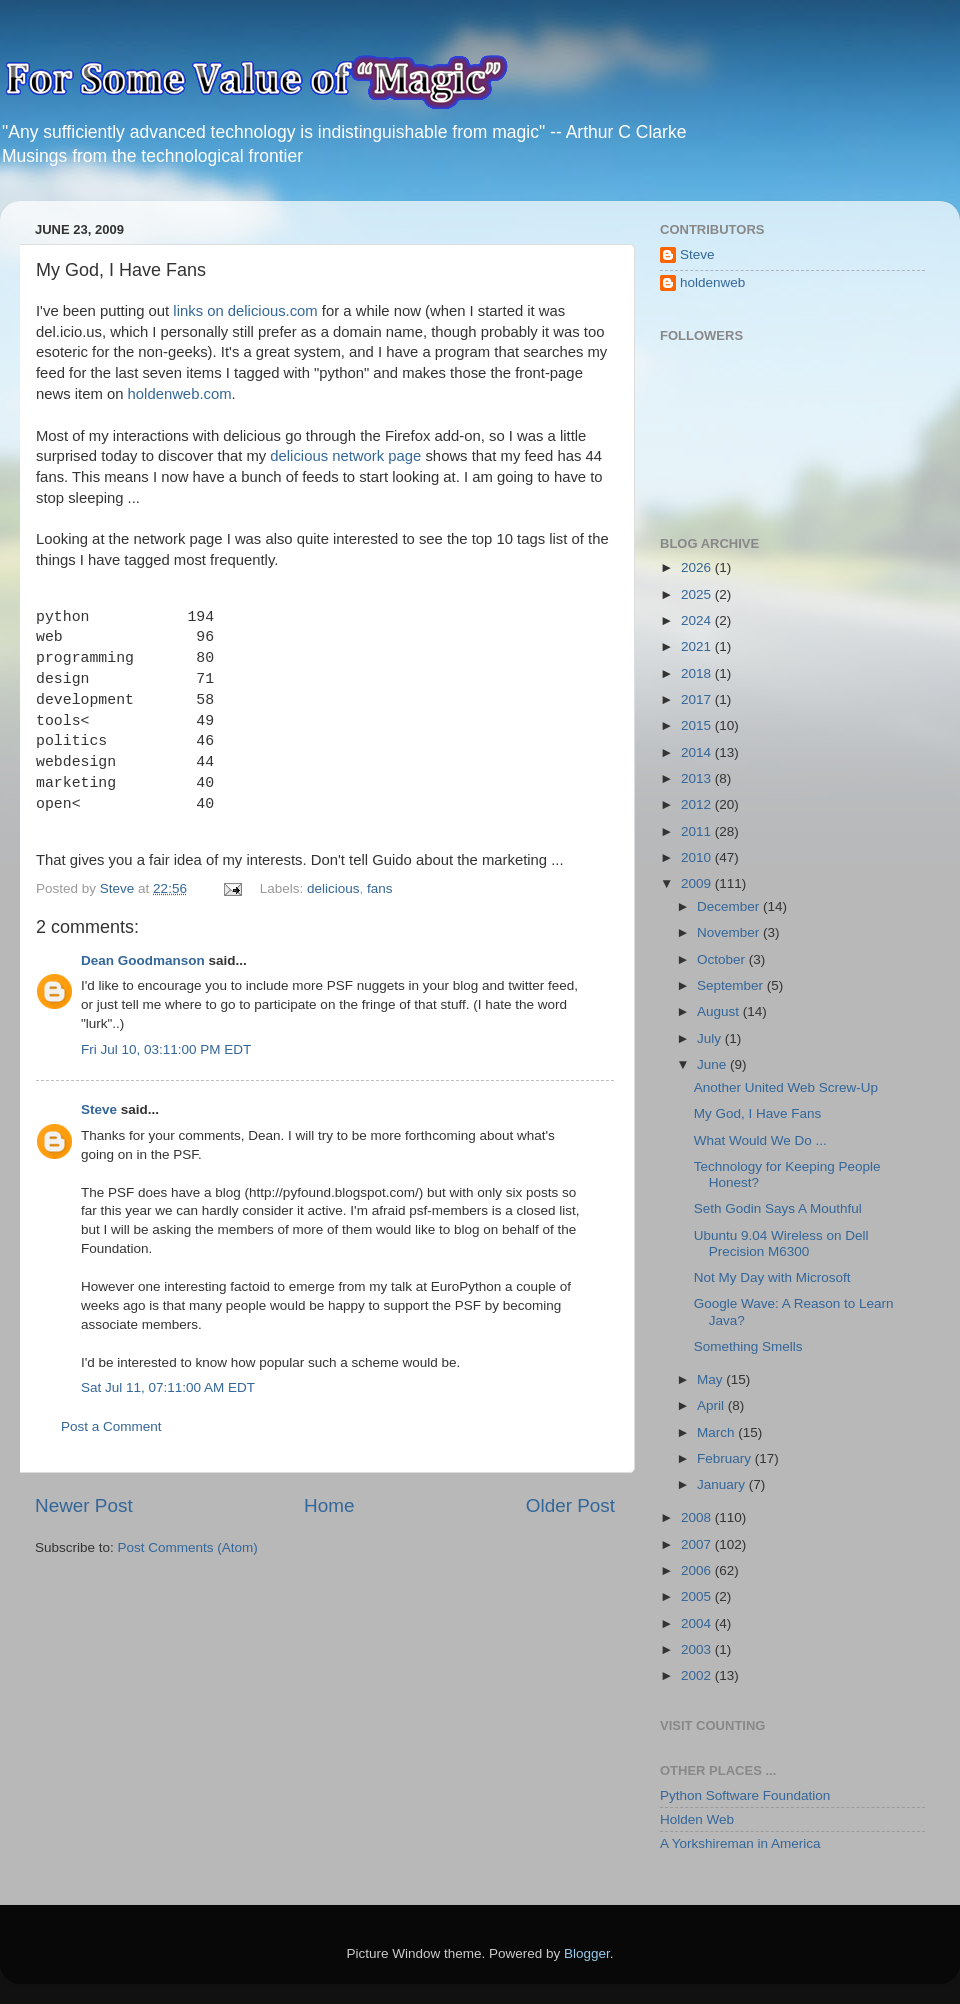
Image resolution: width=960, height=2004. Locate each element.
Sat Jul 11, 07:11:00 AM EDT (168, 1387)
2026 (698, 567)
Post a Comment (111, 1426)
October (723, 959)
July (711, 1038)
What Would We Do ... (760, 1140)
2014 (698, 752)
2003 (698, 1649)
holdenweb (712, 282)
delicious (333, 888)
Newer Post (84, 1505)
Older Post (570, 1505)
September (732, 985)
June (713, 1064)
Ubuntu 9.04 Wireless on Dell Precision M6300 (781, 1243)
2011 (698, 831)
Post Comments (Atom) (188, 1547)
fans (380, 888)
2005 (698, 1596)
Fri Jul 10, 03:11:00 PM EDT (166, 1049)
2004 (698, 1623)
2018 (698, 673)
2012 (698, 804)
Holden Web (697, 1819)
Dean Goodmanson (143, 960)
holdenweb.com (180, 394)
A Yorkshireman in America (740, 1843)
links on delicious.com (245, 311)
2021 (698, 646)
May (711, 1379)
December (730, 906)
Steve (99, 1109)
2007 (698, 1544)
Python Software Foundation (745, 1795)
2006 (698, 1570)
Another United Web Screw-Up (786, 1087)
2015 (698, 725)
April (712, 1405)
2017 (698, 699)
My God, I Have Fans (758, 1113)
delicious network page (345, 456)
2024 (698, 620)
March (717, 1432)
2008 (698, 1517)
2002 (698, 1675)
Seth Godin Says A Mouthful (778, 1208)
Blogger (587, 1953)
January (723, 1484)
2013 (698, 778)
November (730, 932)
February (726, 1458)
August (720, 1011)
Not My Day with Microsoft (772, 1277)
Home (329, 1505)
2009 (698, 883)
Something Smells (748, 1346)
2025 (698, 594)
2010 (698, 857)
